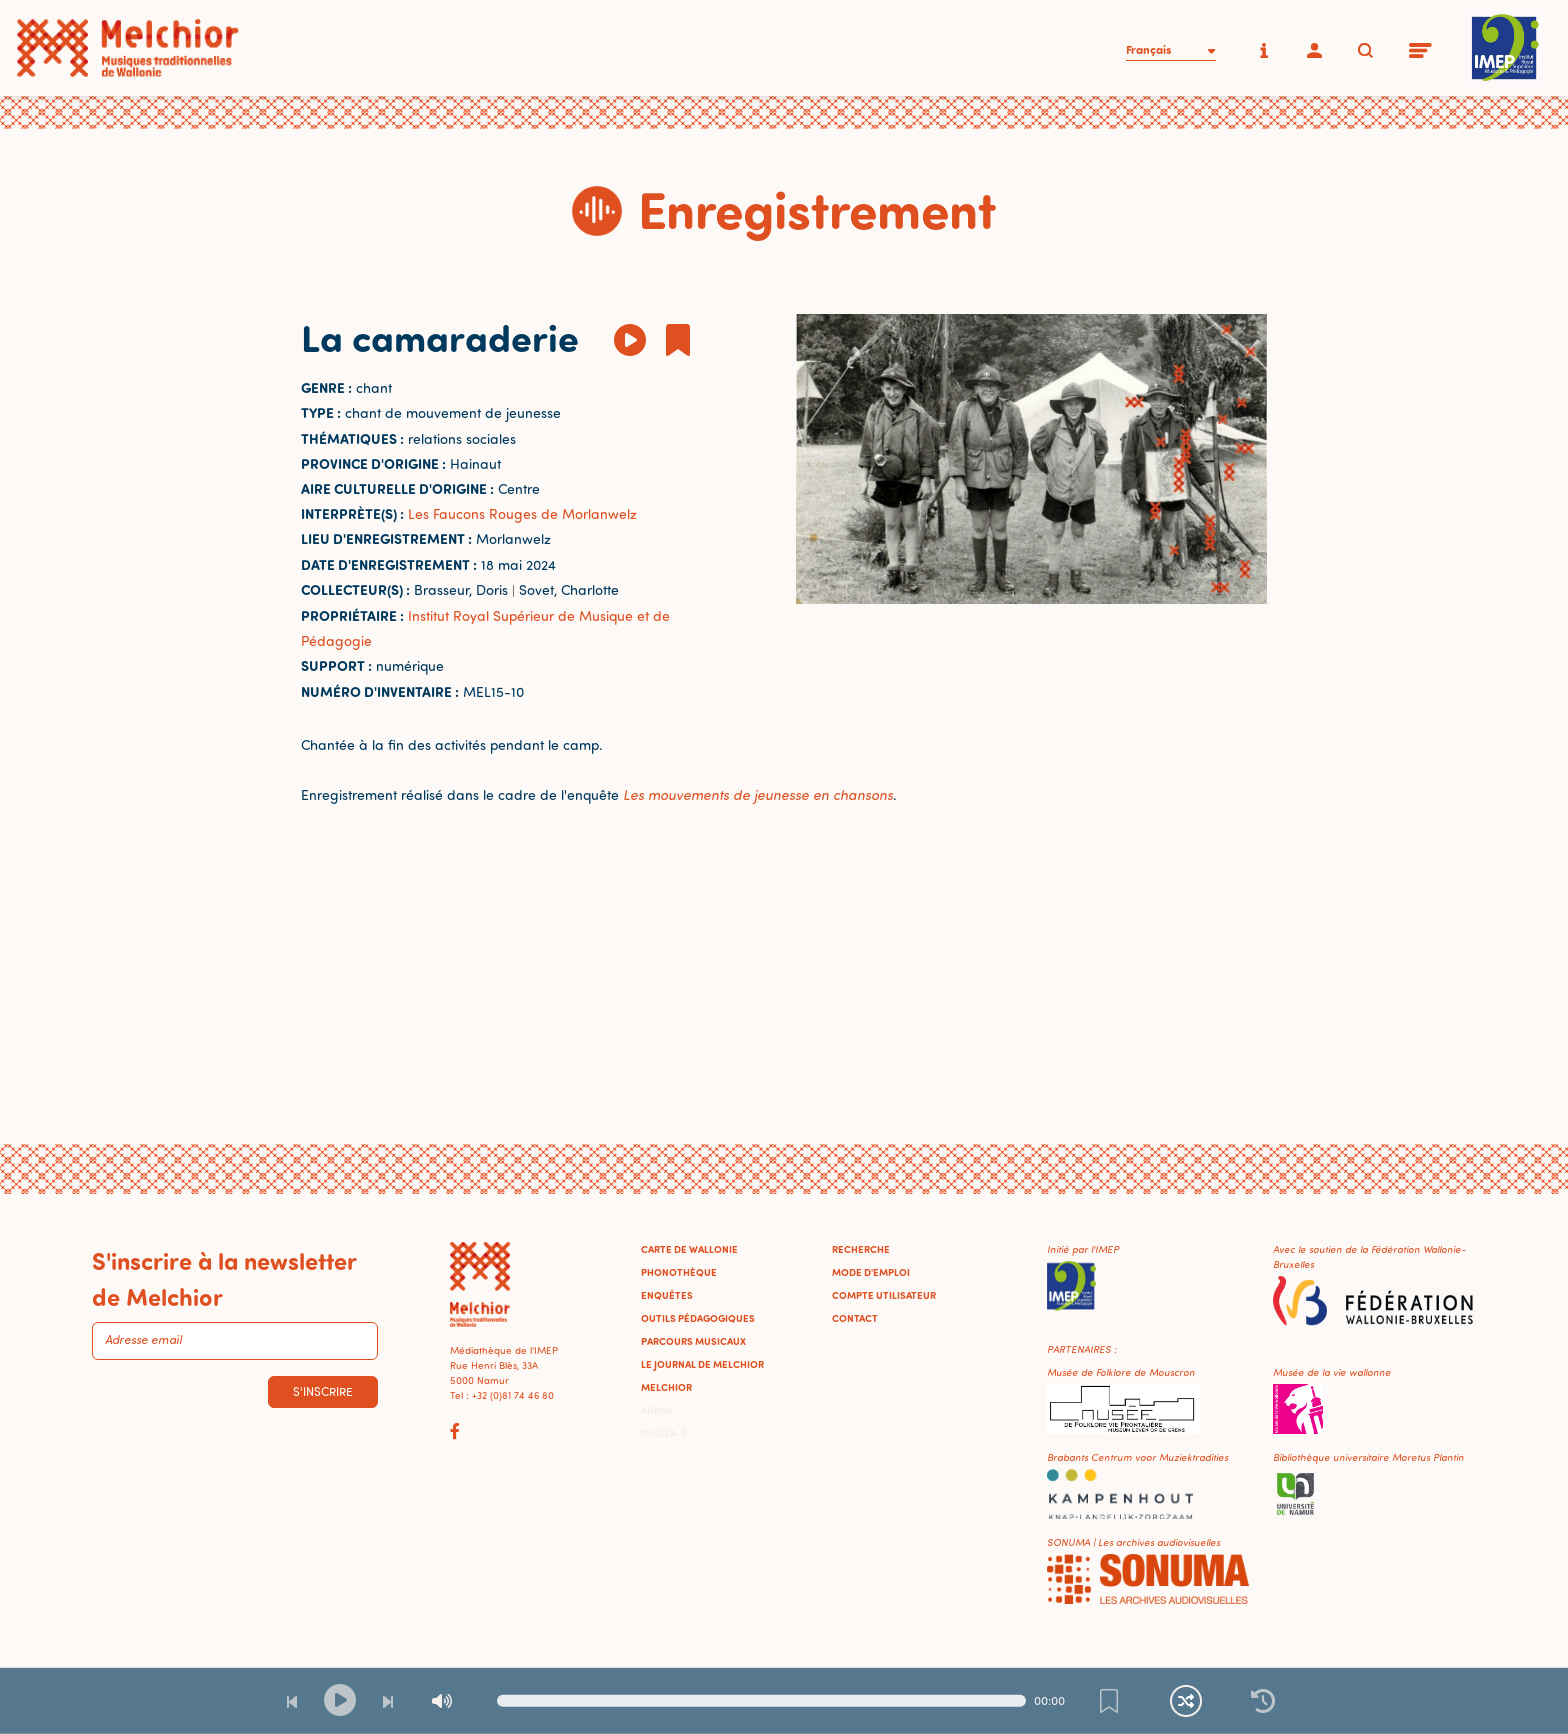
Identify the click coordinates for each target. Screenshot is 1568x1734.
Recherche (861, 1249)
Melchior (666, 1387)
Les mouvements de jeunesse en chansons (758, 794)
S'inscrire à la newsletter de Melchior (224, 1278)
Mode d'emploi (871, 1272)
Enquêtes (667, 1295)
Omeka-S (664, 1433)
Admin (657, 1410)
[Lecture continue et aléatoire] (1186, 1701)
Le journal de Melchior (702, 1364)
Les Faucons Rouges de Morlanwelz (522, 513)
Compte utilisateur (884, 1295)
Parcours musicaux (693, 1341)
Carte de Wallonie (689, 1249)
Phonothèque (679, 1272)
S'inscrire (323, 1391)
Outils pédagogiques (698, 1318)
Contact (855, 1318)
